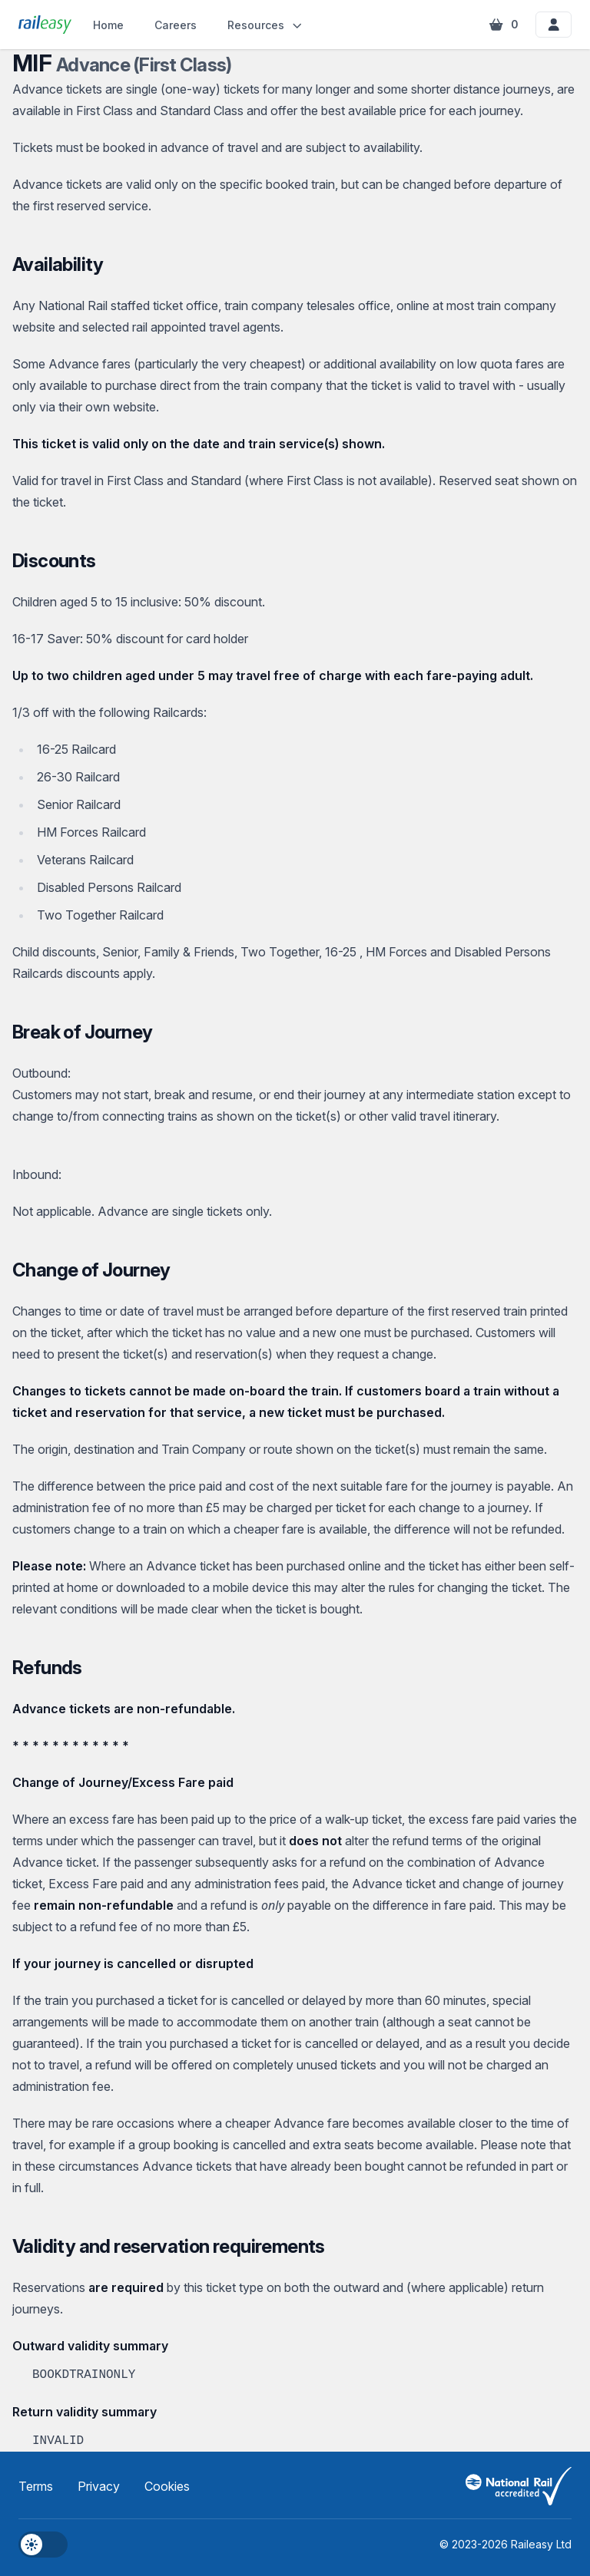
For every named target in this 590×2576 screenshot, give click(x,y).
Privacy (99, 2486)
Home (108, 24)
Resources (265, 24)
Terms (35, 2486)
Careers (175, 24)
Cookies (167, 2486)
